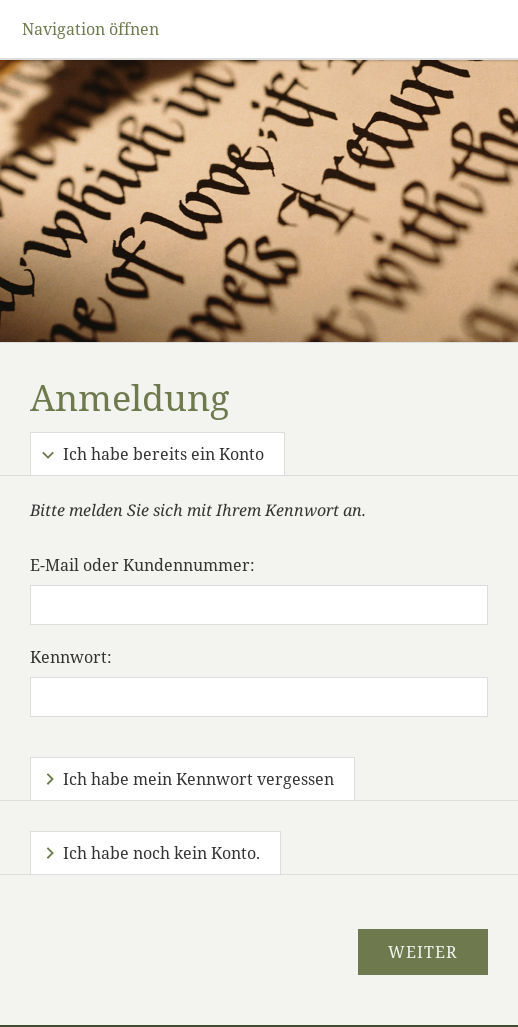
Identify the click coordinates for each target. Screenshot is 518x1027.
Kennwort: (71, 657)
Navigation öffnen (90, 29)
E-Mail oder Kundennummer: (142, 565)
